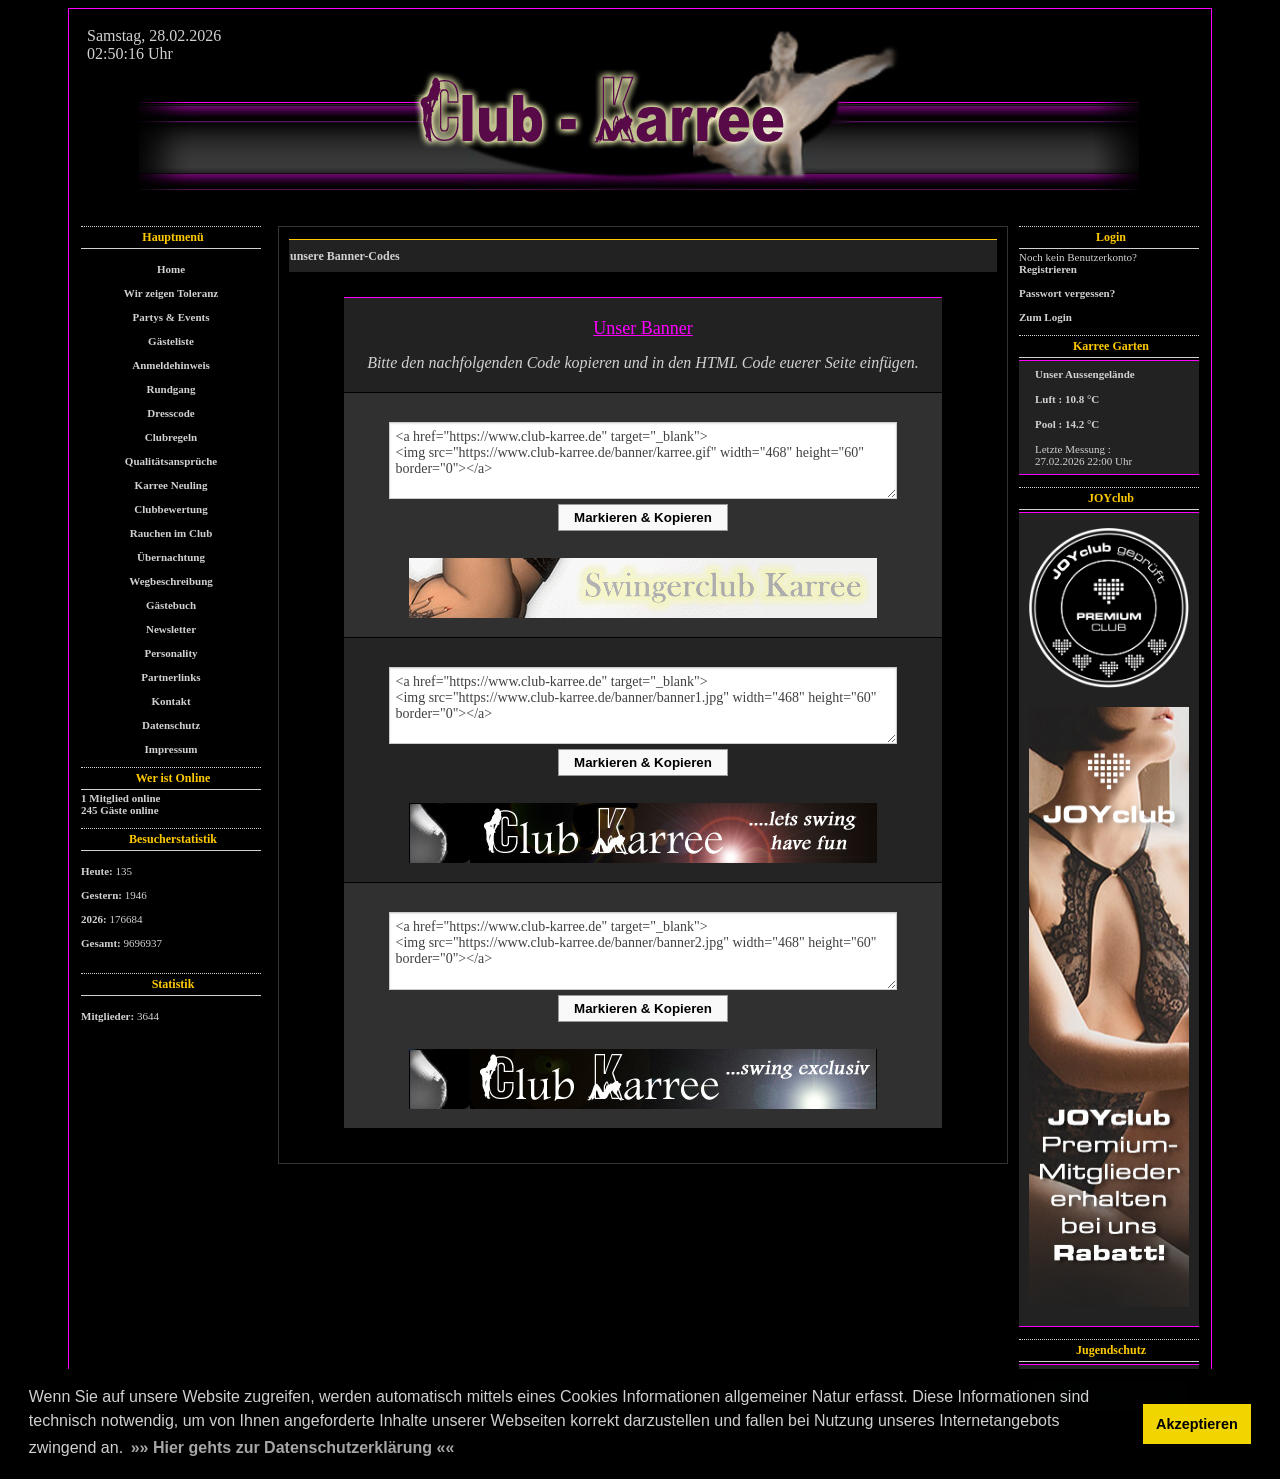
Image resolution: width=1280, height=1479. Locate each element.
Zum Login (1045, 317)
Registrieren (1048, 269)
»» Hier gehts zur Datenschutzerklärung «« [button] (293, 1447)
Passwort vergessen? (1067, 293)
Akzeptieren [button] (1197, 1424)
